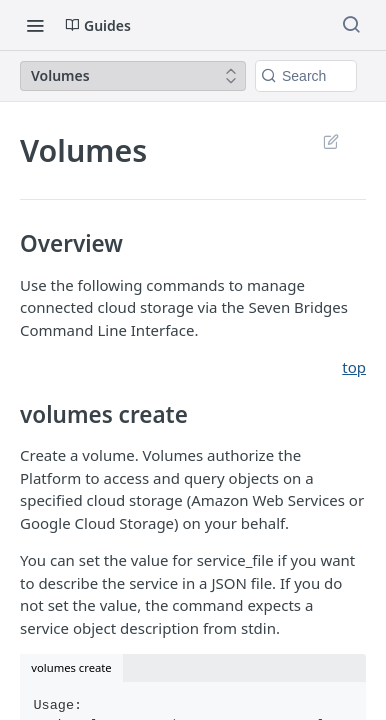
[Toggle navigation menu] (35, 25)
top (354, 367)
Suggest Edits (330, 141)
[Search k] (306, 76)
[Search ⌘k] (351, 25)
